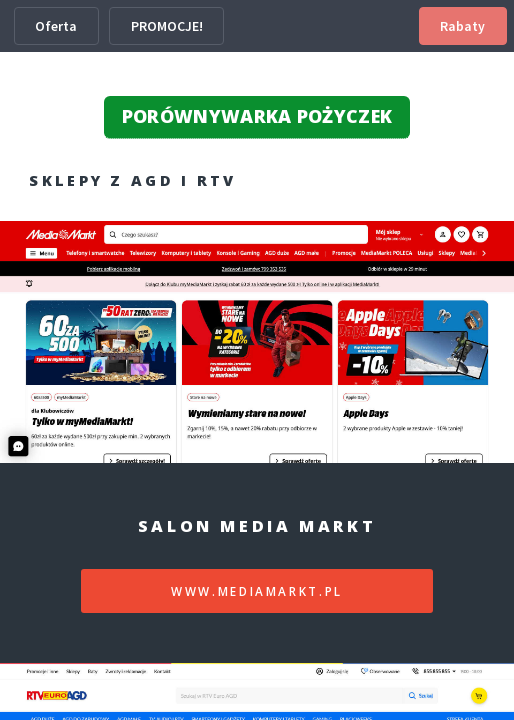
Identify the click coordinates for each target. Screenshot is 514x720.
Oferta (56, 26)
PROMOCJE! (167, 26)
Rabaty (462, 26)
